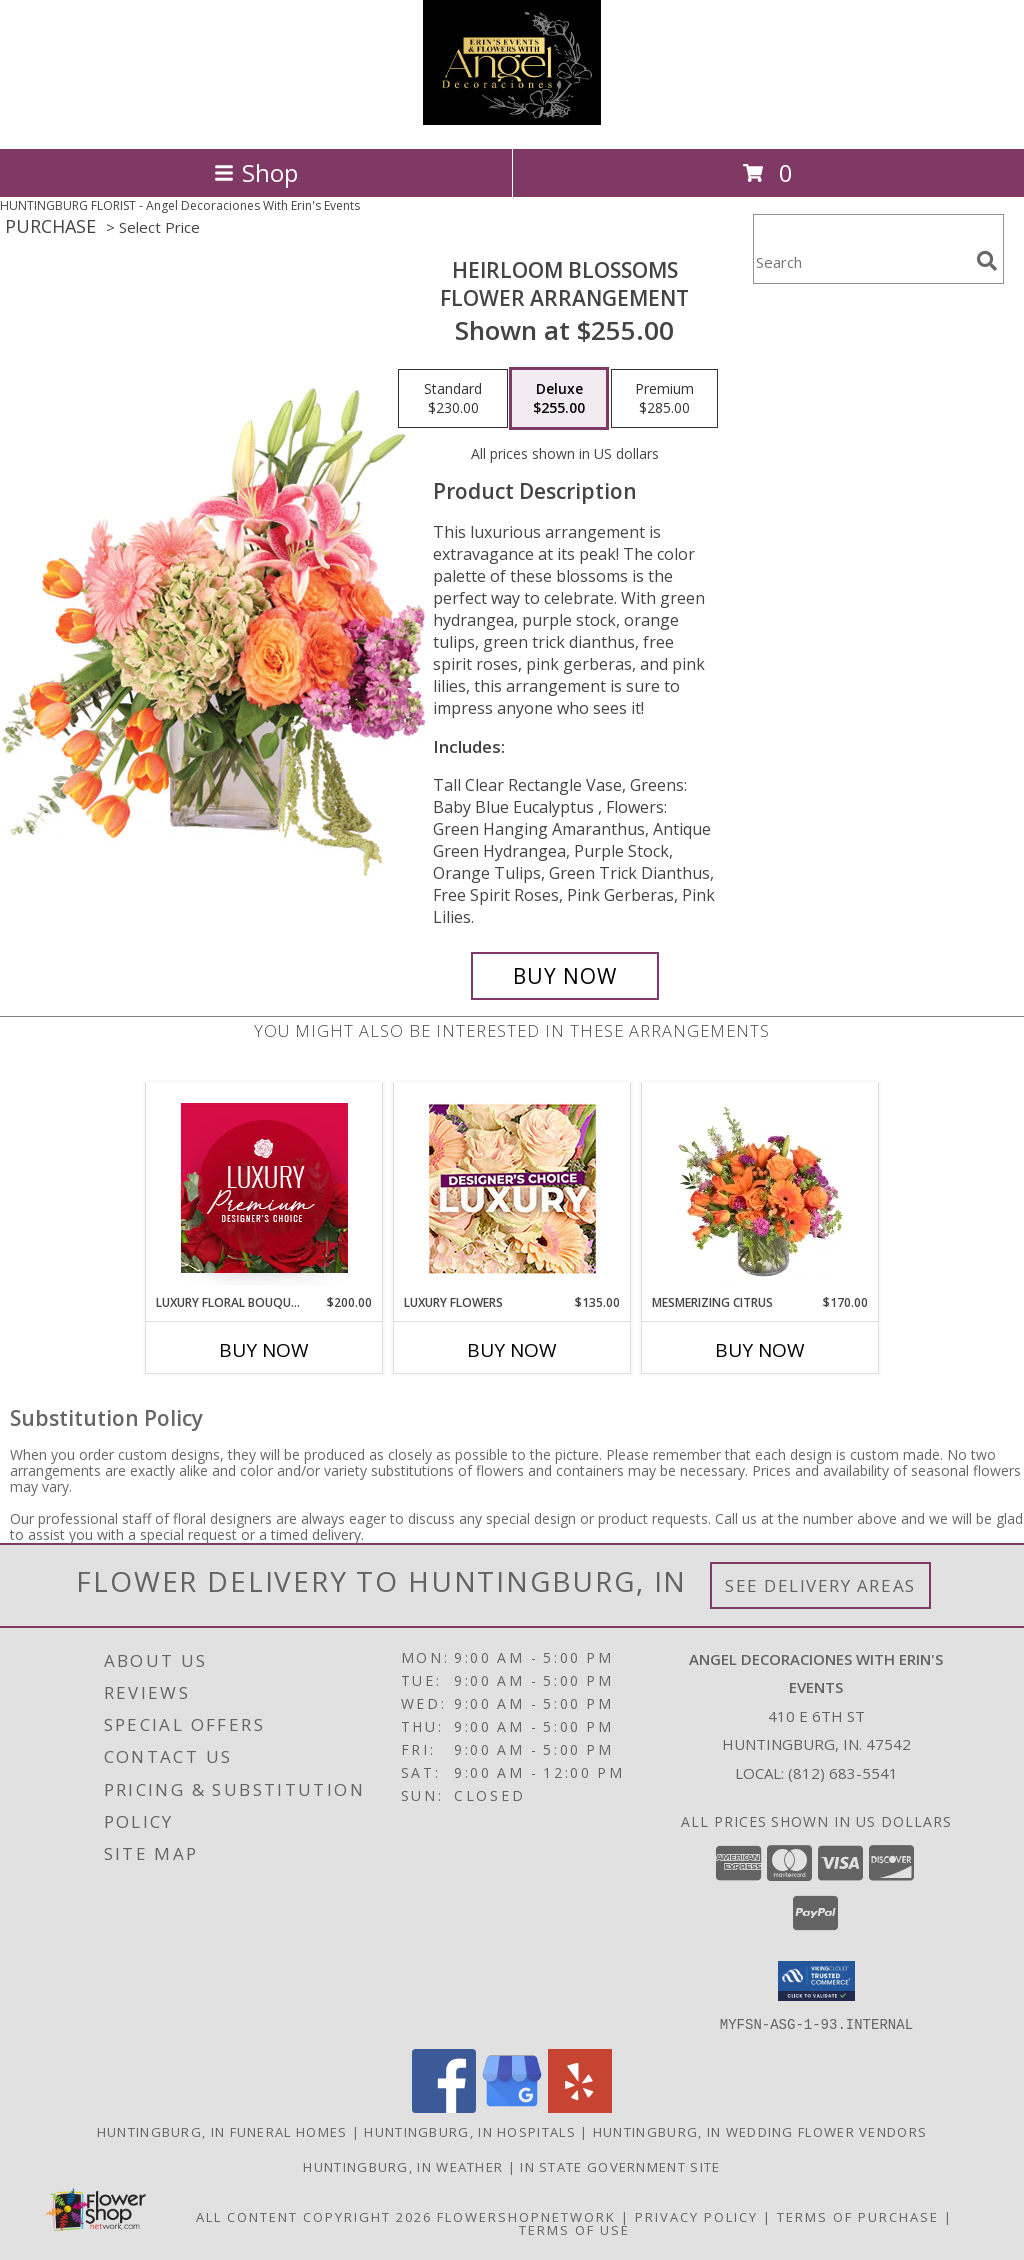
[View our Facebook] (444, 2106)
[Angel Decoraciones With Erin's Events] (511, 119)
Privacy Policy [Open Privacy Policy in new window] (696, 2216)
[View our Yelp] (580, 2106)
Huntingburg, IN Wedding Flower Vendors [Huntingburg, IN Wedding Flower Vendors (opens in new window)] (760, 2131)
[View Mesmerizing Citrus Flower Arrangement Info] (760, 1188)
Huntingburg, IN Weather (403, 2166)
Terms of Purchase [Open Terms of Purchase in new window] (858, 2216)
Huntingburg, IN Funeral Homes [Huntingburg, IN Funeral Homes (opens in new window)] (222, 2131)
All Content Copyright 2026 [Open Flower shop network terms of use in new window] (314, 2216)
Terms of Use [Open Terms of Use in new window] (574, 2229)
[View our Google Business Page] (512, 2106)
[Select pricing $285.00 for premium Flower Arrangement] (664, 399)
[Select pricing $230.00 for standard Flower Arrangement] (453, 399)
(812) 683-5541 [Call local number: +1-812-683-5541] (843, 1773)
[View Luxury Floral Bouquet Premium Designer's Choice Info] (264, 1188)
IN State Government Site (620, 2166)
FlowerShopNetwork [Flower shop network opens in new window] (526, 2216)
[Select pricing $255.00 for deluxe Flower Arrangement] (559, 399)
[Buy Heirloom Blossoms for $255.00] (565, 976)
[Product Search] (861, 261)
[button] (816, 1981)
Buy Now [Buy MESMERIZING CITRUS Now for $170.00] (760, 1350)
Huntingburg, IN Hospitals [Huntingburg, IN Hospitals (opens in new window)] (470, 2131)
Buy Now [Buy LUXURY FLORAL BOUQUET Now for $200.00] (264, 1350)
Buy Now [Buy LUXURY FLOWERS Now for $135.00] (512, 1350)
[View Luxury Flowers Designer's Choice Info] (512, 1188)
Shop (256, 172)
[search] (987, 261)
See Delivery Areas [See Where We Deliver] (820, 1585)
